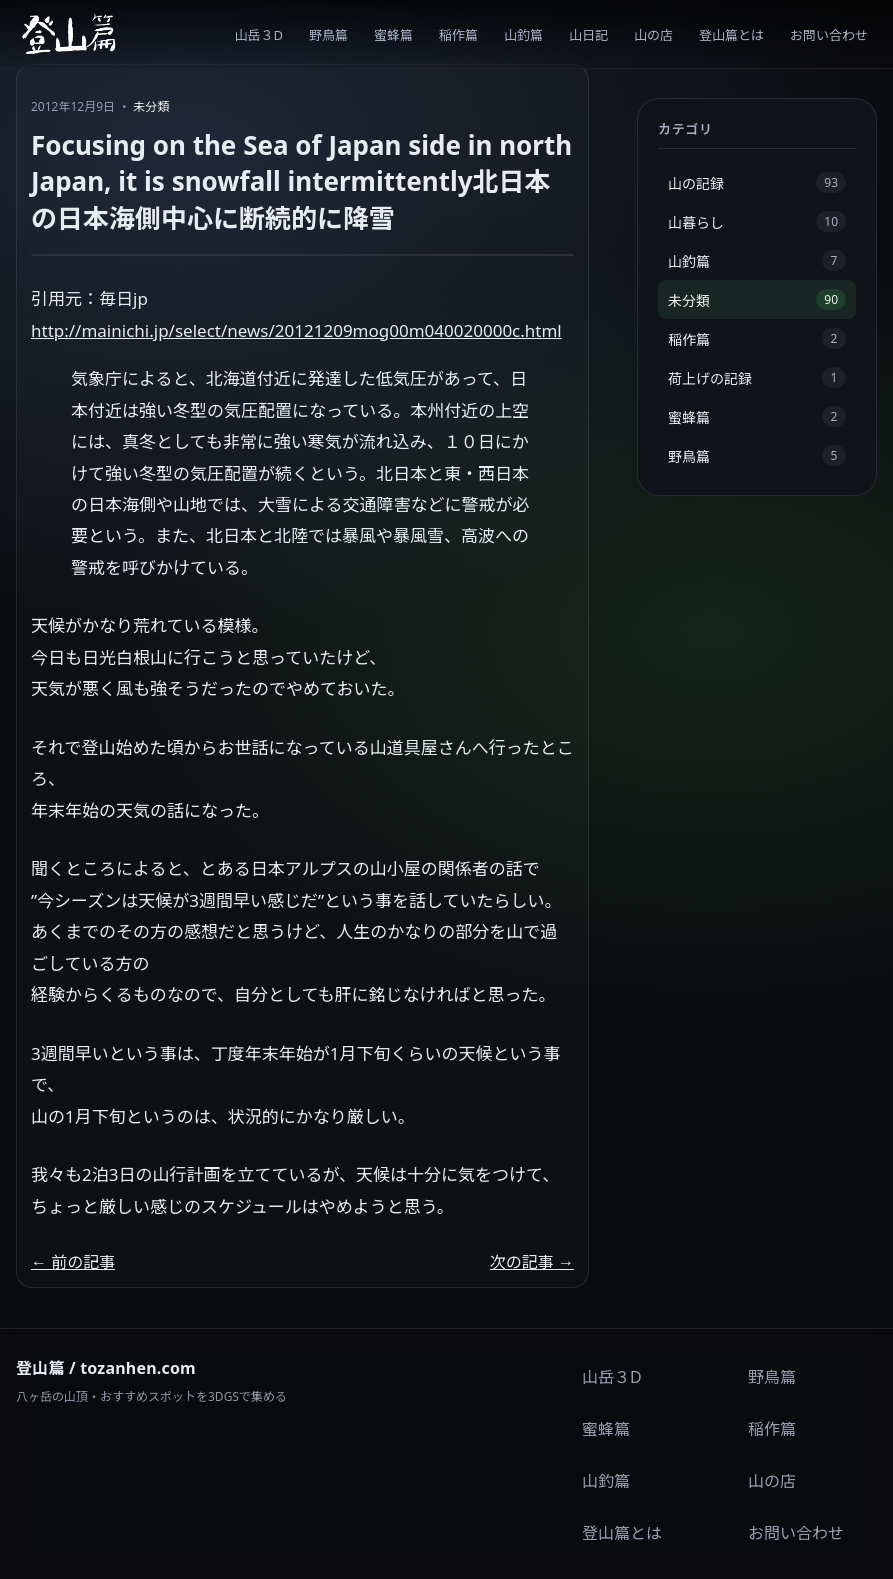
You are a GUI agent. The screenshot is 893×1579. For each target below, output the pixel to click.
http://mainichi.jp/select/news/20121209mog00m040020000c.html (296, 330)
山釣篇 (523, 35)
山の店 (653, 35)
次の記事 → (532, 1262)
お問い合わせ (829, 35)
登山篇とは (731, 35)
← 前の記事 (73, 1262)
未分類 (151, 106)
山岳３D (258, 35)
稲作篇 (458, 35)
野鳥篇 (328, 35)
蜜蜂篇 (393, 35)
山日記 (588, 35)
